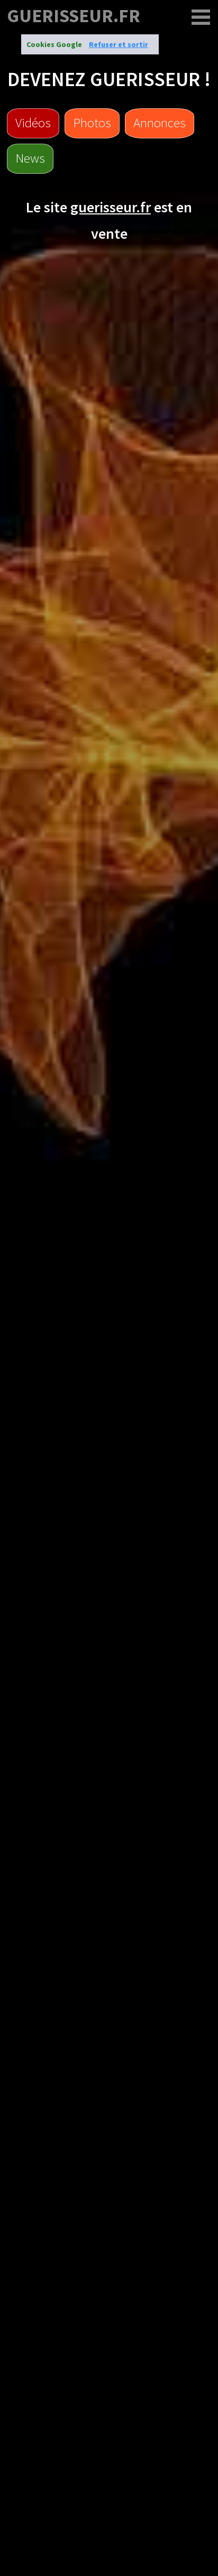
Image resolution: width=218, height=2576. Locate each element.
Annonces (159, 122)
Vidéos (33, 122)
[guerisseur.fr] (201, 17)
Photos (92, 122)
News (30, 157)
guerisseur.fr (73, 16)
